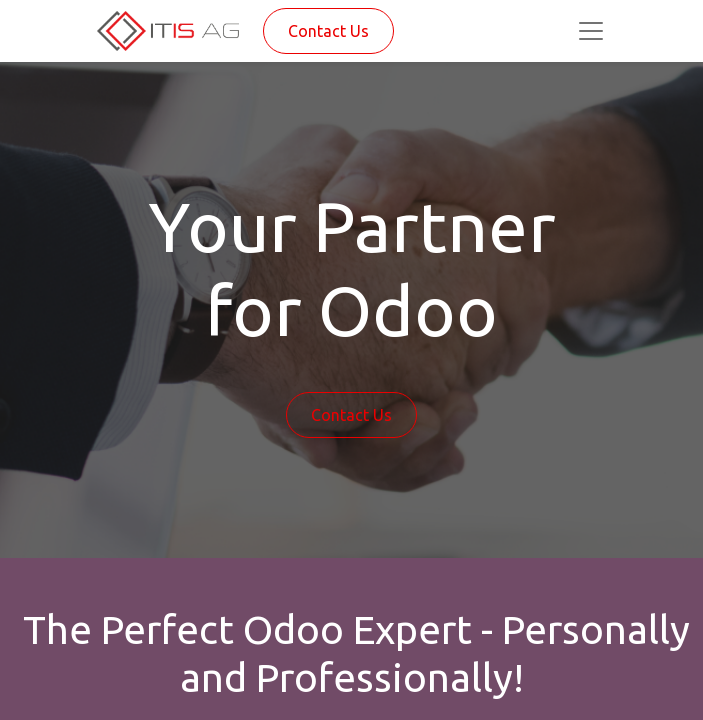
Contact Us (328, 31)
